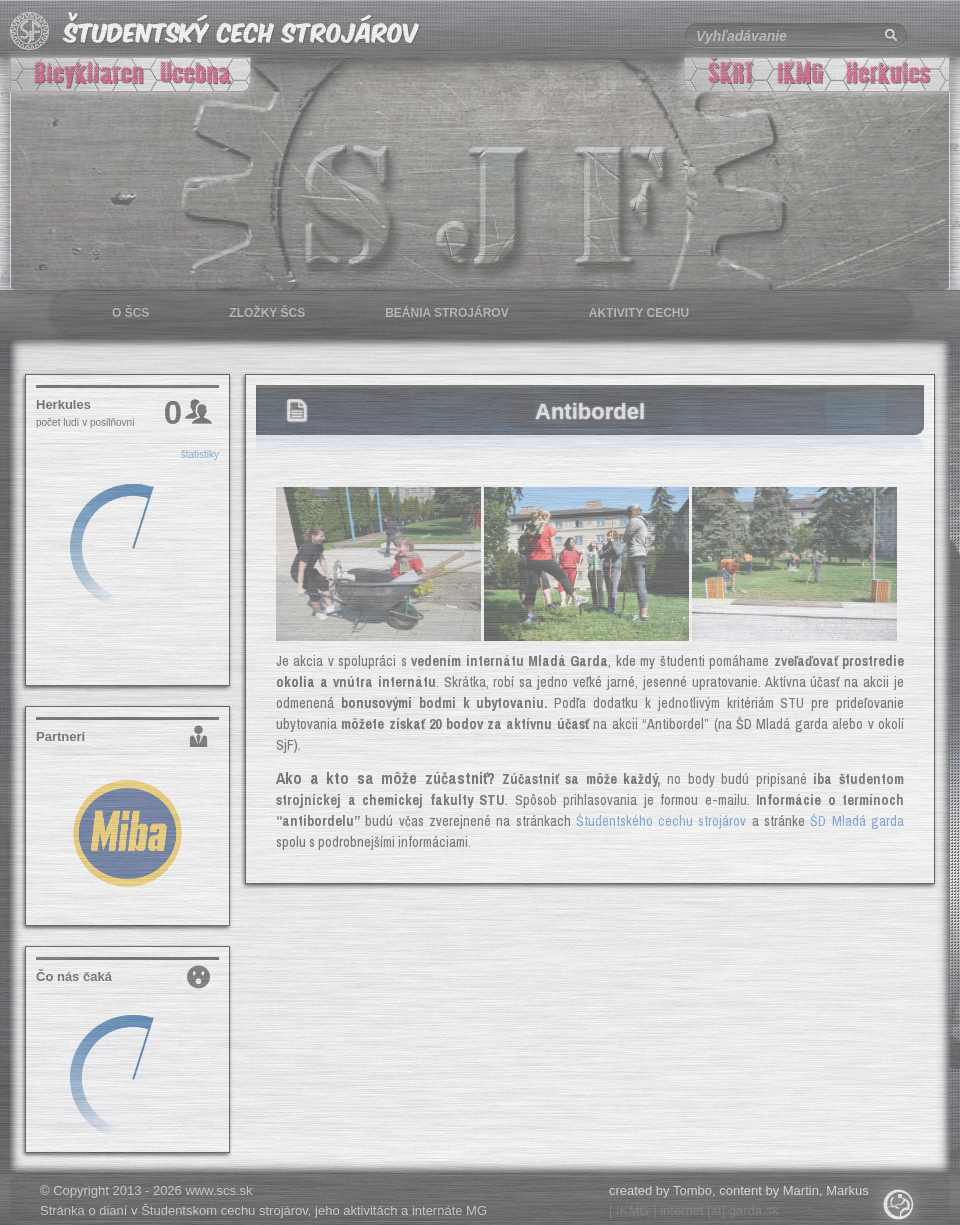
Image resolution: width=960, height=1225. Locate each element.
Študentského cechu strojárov (661, 821)
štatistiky (200, 454)
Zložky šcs (267, 313)
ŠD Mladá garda (857, 821)
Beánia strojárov (447, 313)
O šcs (130, 313)
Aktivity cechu (639, 313)
